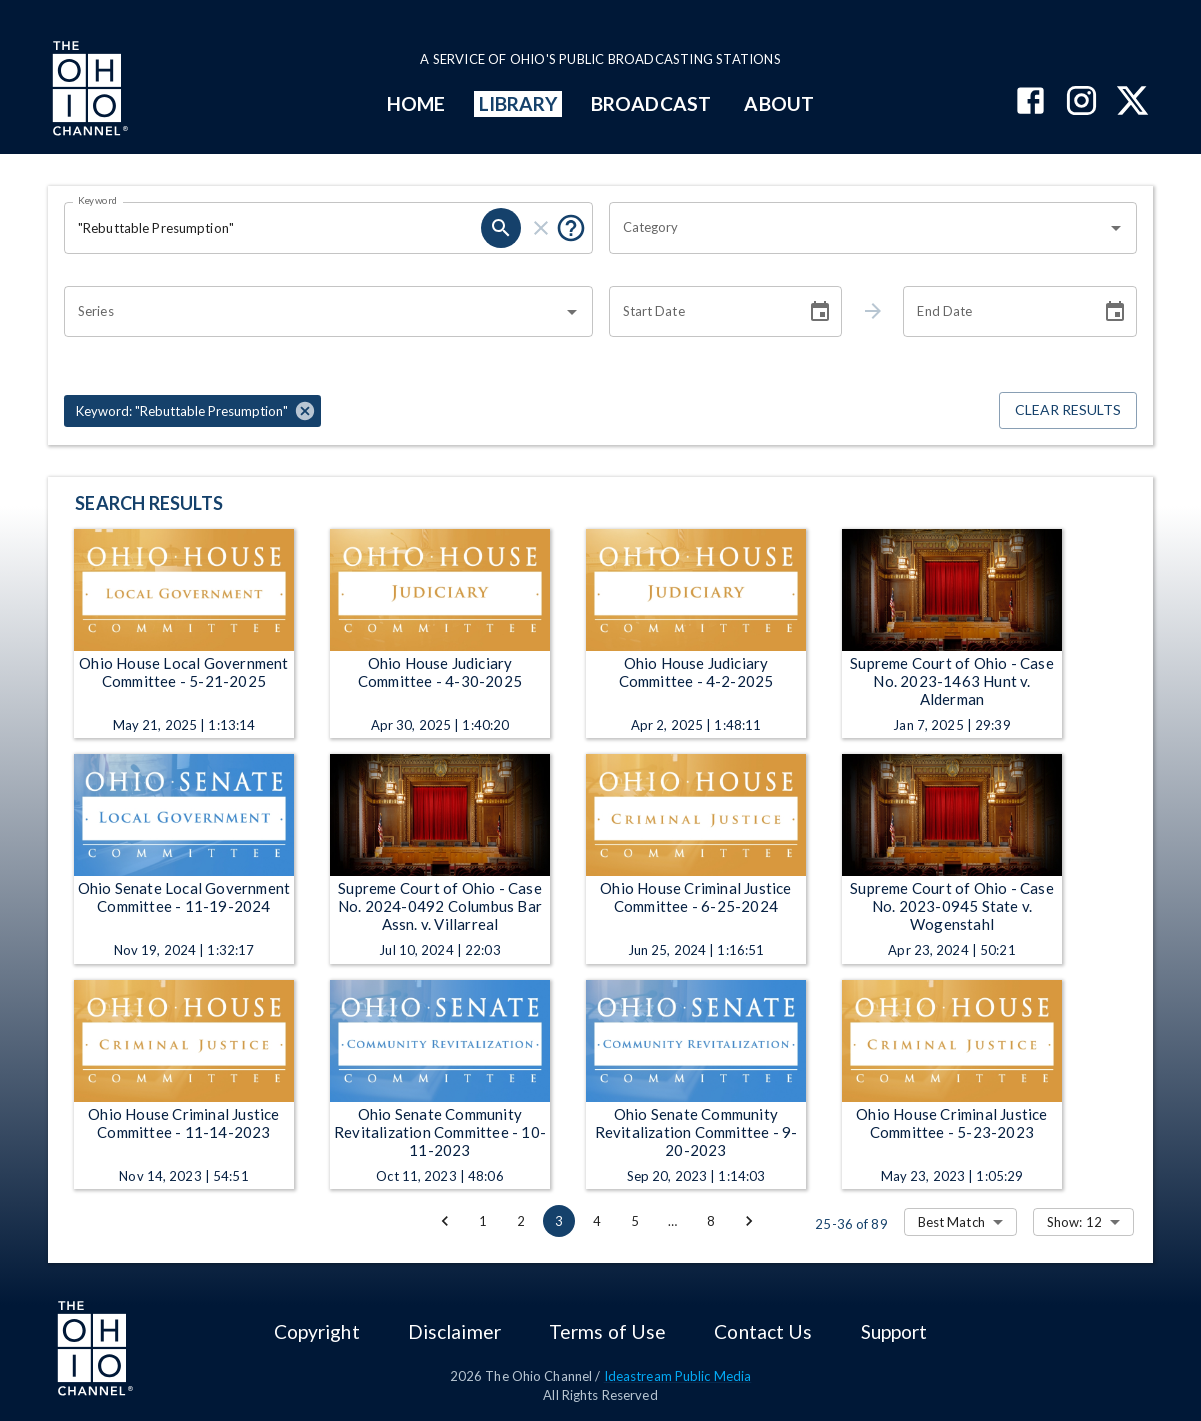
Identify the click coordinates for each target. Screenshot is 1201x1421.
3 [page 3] (559, 1221)
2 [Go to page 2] (521, 1221)
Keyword (98, 200)
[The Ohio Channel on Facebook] (1030, 102)
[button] (192, 411)
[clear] (541, 228)
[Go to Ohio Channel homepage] (88, 91)
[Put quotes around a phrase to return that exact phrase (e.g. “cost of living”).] (571, 228)
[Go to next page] (749, 1221)
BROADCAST (651, 103)
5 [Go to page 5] (635, 1221)
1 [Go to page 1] (483, 1221)
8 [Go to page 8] (711, 1221)
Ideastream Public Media (678, 1376)
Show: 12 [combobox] (1074, 1222)
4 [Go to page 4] (597, 1221)
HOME (416, 103)
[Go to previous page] (445, 1221)
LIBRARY (518, 103)
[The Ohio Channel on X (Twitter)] (1132, 102)
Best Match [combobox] (951, 1222)
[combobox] (858, 228)
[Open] (1116, 228)
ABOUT (778, 103)
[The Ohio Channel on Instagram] (1081, 102)
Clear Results (1068, 410)
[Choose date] (820, 312)
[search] (501, 228)
